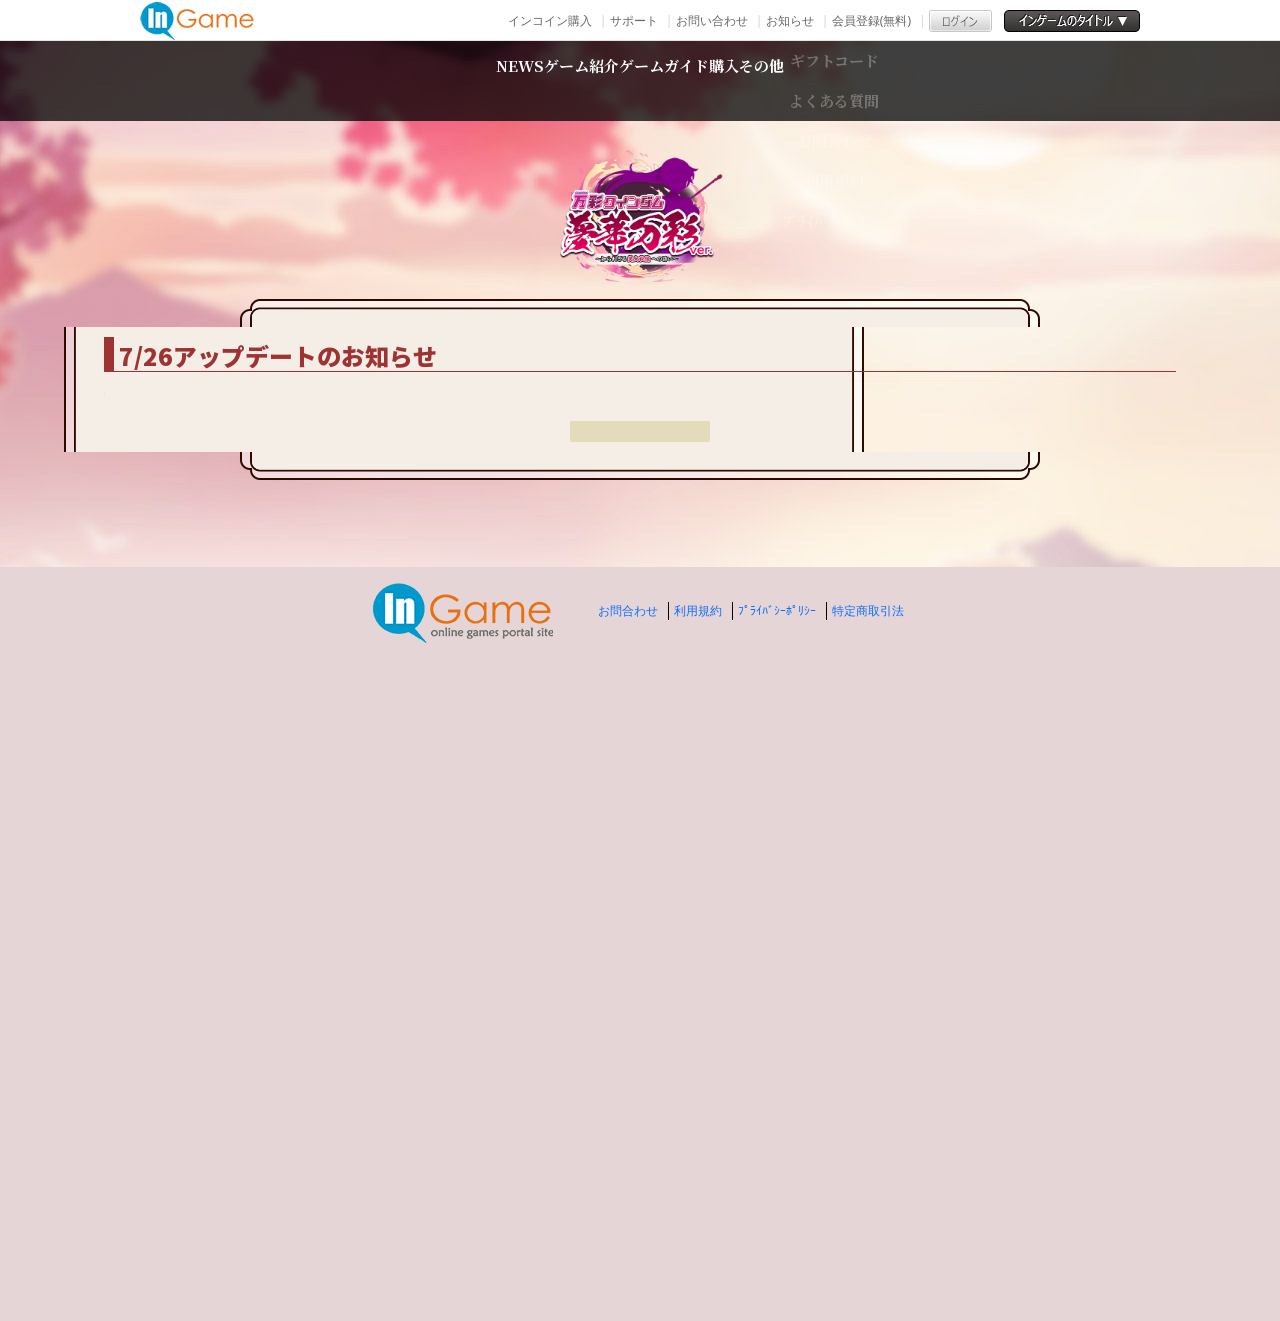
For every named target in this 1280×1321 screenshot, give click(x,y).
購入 (813, 80)
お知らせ (790, 20)
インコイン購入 (550, 20)
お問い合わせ (712, 20)
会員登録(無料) (871, 20)
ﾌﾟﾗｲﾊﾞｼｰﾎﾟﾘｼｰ (777, 1281)
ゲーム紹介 (506, 80)
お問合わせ (628, 1281)
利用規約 (698, 1281)
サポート (634, 20)
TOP (260, 299)
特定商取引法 (868, 1281)
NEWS (369, 80)
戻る (640, 1129)
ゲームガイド (677, 80)
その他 (913, 80)
